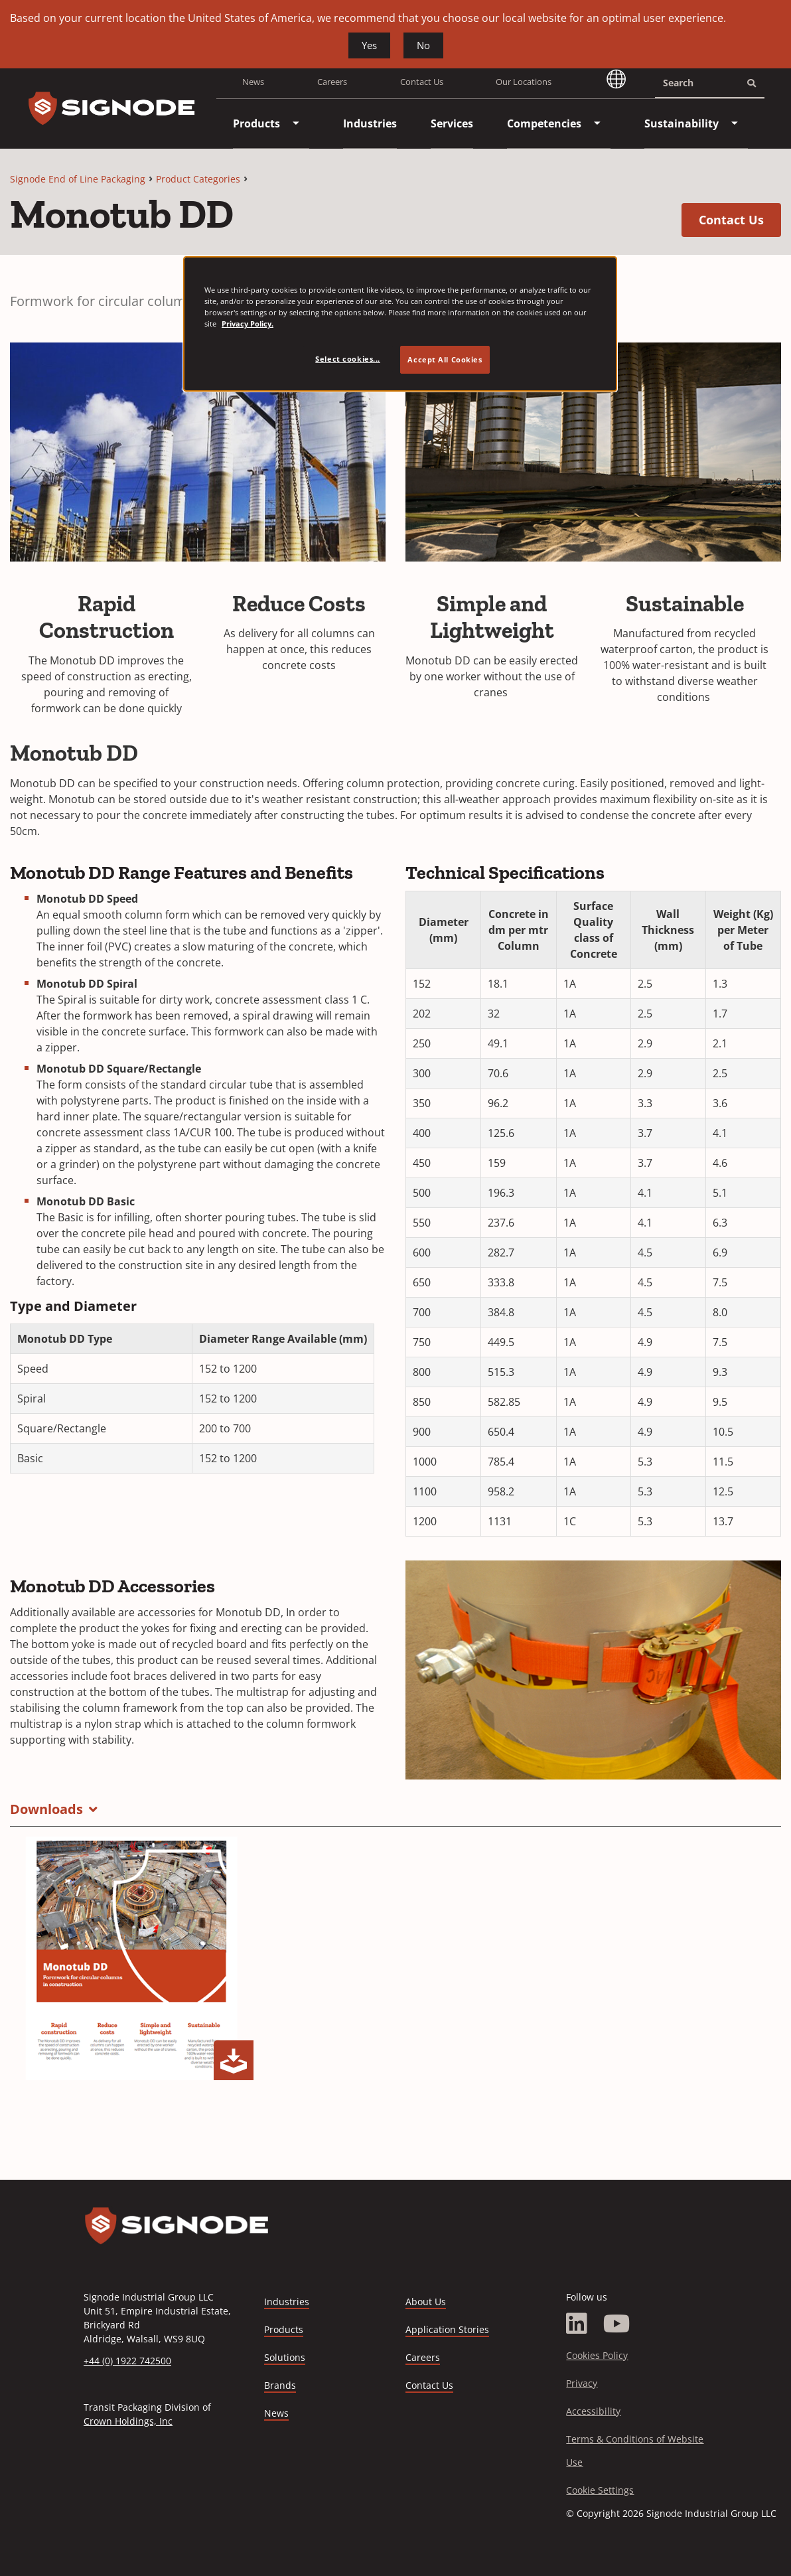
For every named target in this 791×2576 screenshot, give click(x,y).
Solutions (284, 2357)
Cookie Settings (600, 2490)
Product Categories (198, 179)
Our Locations (523, 82)
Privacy (581, 2383)
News (253, 82)
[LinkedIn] (576, 2324)
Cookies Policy (597, 2355)
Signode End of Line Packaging (77, 179)
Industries (286, 2301)
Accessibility (593, 2411)
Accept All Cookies (444, 359)
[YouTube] (616, 2324)
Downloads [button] (46, 1809)
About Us (425, 2301)
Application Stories (447, 2329)
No (423, 45)
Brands (280, 2385)
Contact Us (421, 82)
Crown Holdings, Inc (128, 2421)
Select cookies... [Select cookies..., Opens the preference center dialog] (347, 359)
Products (283, 2329)
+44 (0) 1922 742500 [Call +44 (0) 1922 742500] (127, 2360)
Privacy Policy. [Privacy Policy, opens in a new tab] (247, 324)
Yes (369, 45)
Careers (332, 82)
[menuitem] (256, 123)
